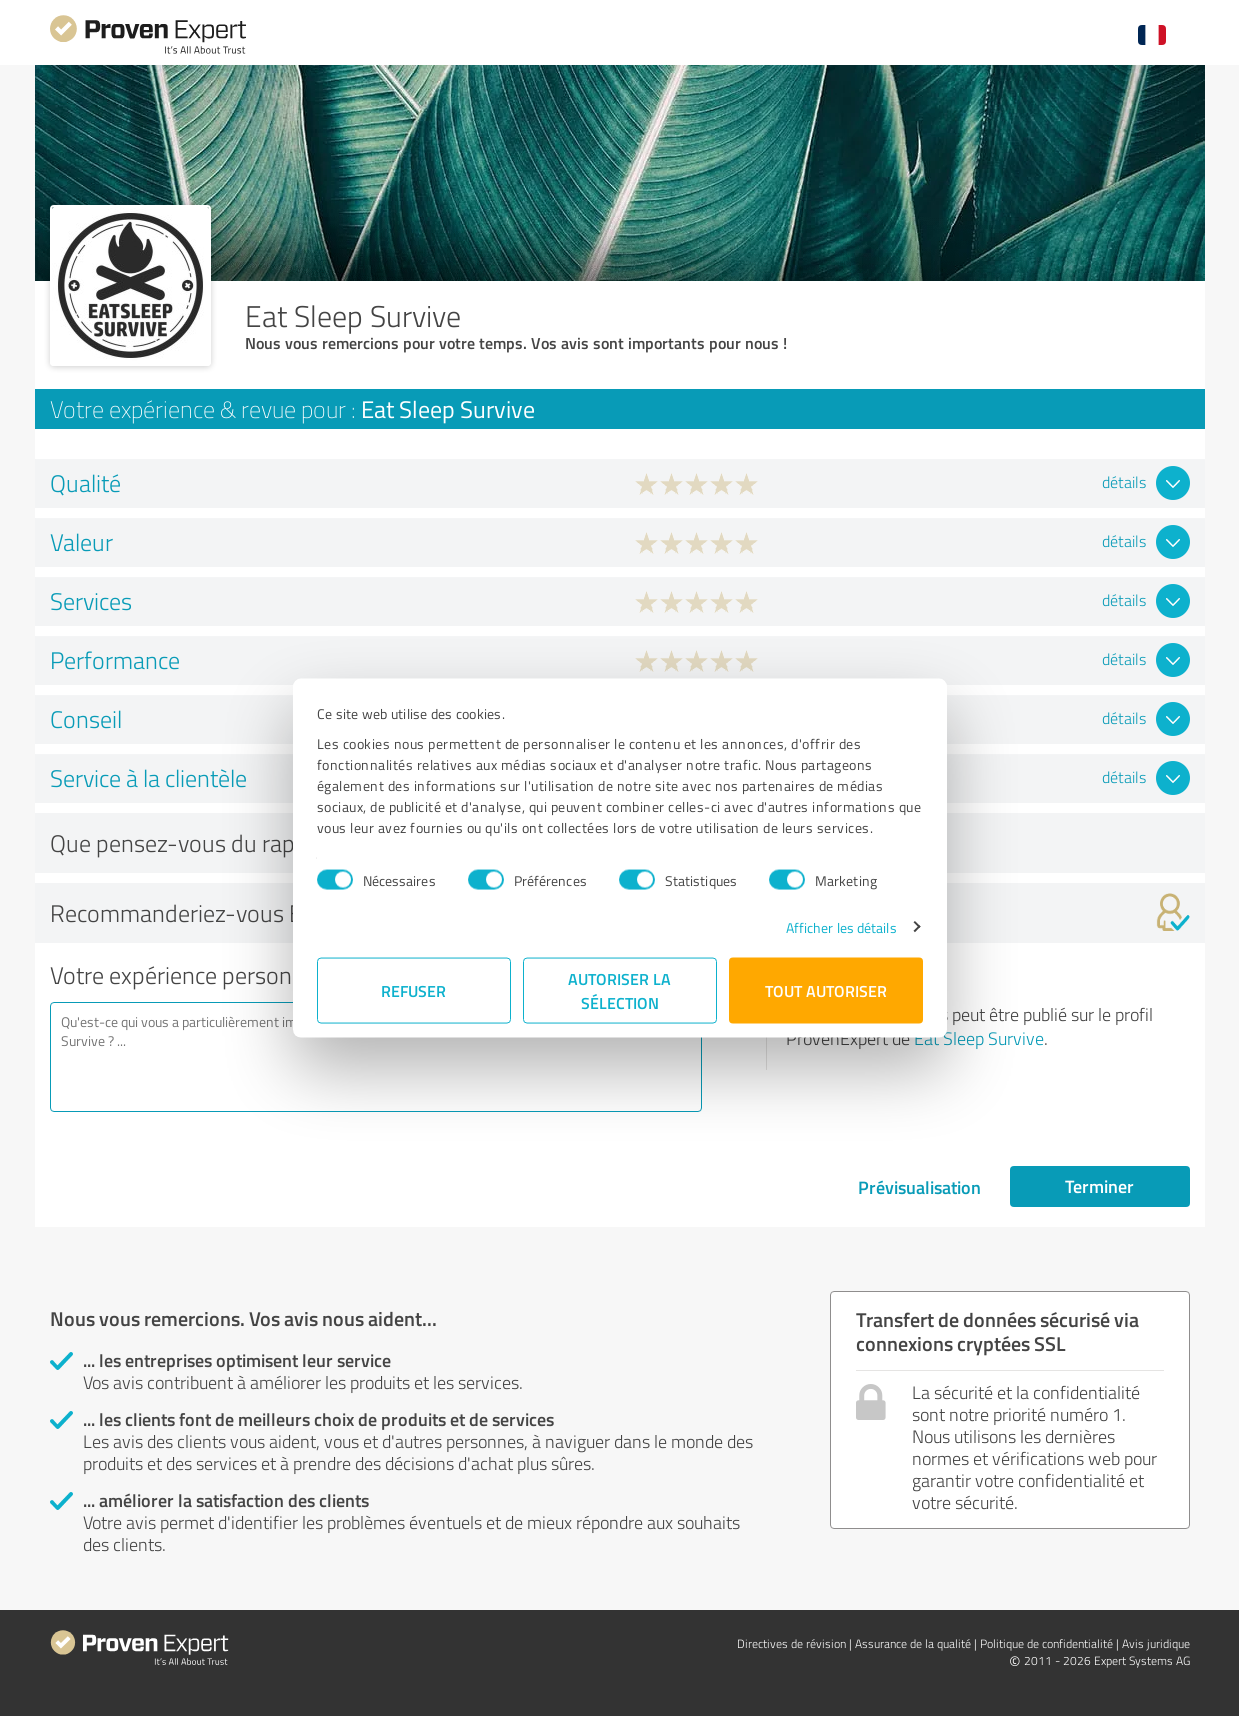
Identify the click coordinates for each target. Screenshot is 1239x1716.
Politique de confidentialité (1046, 1643)
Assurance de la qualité (913, 1643)
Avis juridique (1156, 1643)
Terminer (1099, 1186)
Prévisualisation (919, 1187)
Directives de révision (791, 1643)
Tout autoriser (826, 989)
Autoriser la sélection (619, 989)
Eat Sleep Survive (979, 1038)
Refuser (413, 989)
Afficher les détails (841, 926)
